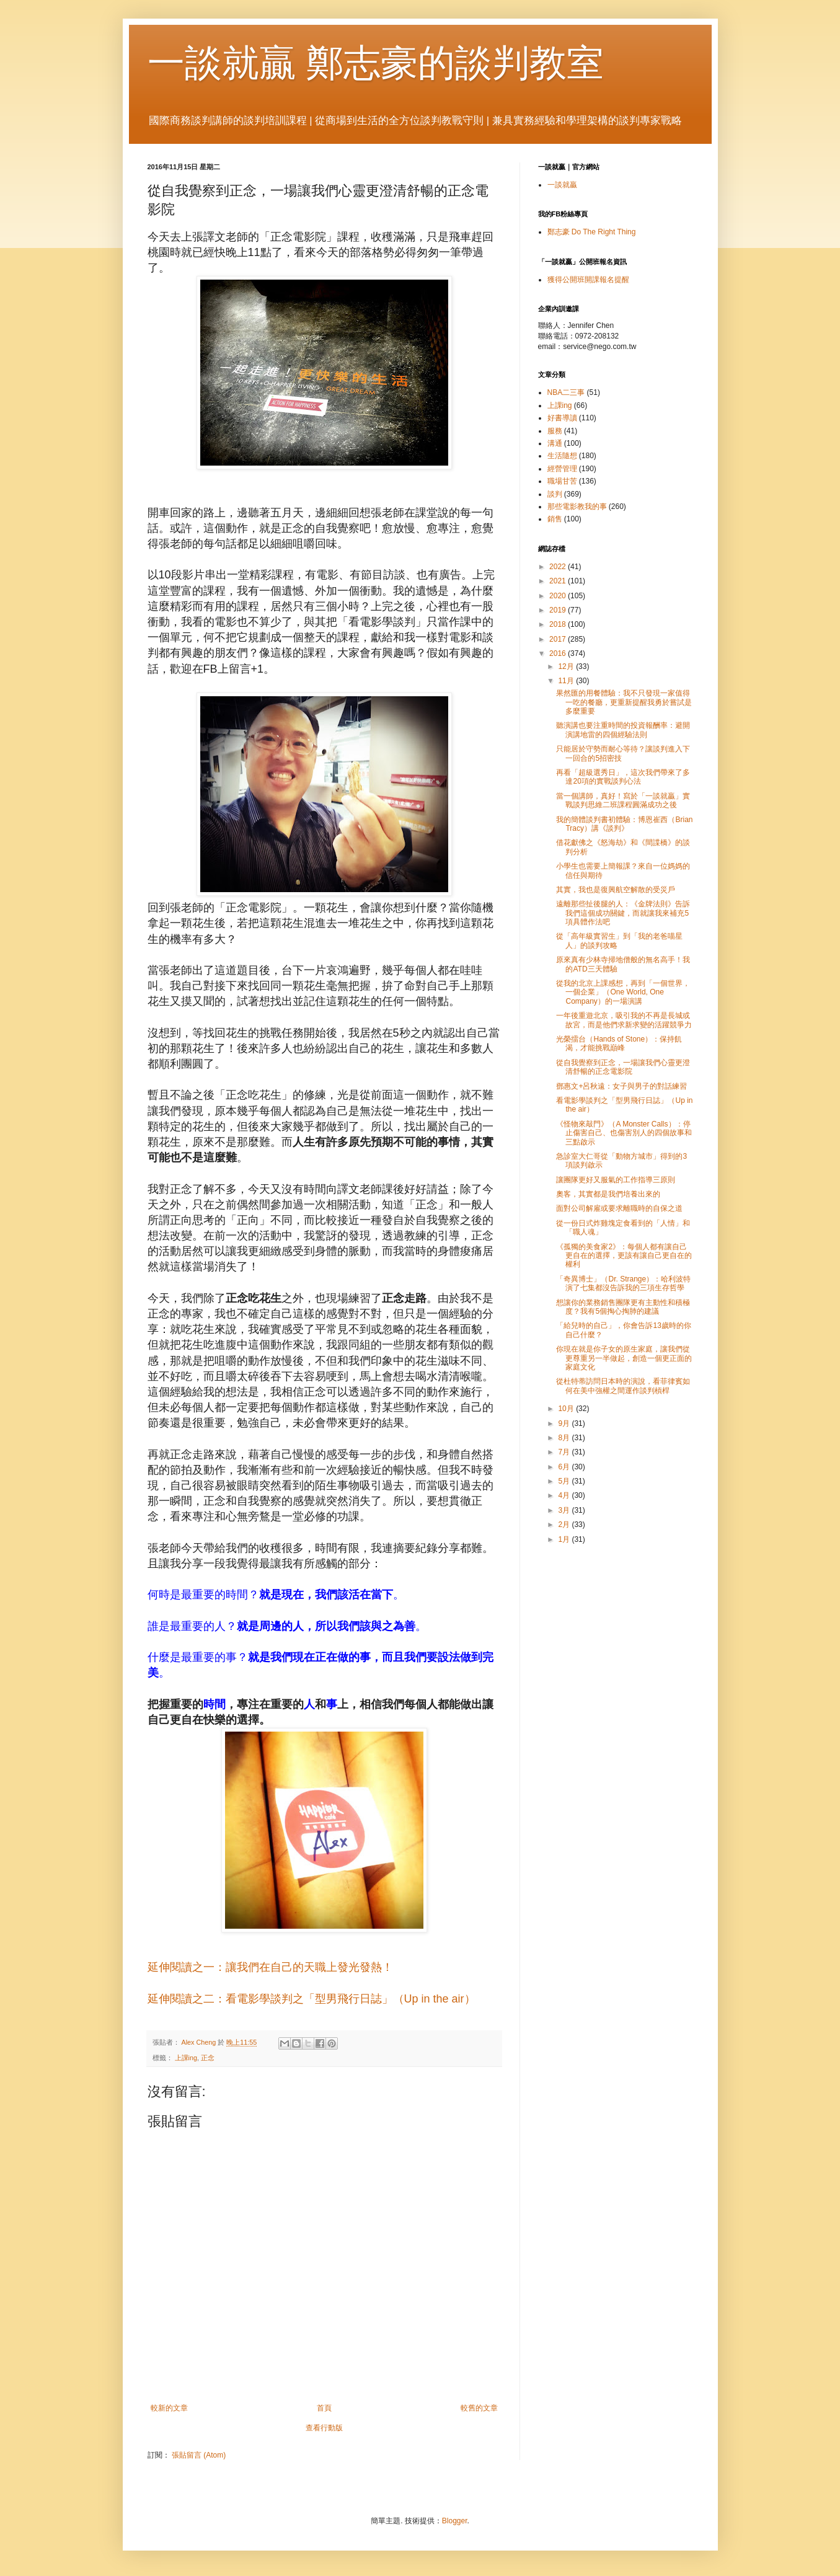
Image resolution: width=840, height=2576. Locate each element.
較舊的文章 (479, 2408)
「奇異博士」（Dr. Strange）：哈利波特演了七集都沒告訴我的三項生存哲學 (623, 1283)
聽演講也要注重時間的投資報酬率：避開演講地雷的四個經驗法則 (623, 729)
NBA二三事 (566, 392)
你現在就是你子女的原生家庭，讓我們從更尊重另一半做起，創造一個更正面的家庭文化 (624, 1358)
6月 (565, 1467)
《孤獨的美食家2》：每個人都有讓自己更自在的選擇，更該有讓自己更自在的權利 (624, 1255)
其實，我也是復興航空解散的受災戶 (615, 889)
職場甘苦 (562, 481)
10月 (567, 1408)
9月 (565, 1423)
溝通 (554, 443)
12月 (567, 666)
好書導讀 (562, 418)
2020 (558, 595)
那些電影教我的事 (577, 506)
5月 (565, 1481)
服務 (554, 431)
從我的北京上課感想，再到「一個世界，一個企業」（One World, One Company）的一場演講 (623, 992)
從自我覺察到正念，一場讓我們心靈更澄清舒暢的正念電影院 (623, 1067)
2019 (558, 610)
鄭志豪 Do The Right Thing (591, 232)
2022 (558, 566)
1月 (565, 1539)
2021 (558, 581)
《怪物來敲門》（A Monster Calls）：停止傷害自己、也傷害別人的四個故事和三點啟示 (624, 1133)
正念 (207, 2057)
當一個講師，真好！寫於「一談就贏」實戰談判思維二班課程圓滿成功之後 (623, 800)
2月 (565, 1524)
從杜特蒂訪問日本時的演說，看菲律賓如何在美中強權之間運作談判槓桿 (623, 1385)
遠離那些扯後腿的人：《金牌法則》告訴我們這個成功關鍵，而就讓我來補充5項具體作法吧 (623, 913)
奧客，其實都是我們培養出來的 (608, 1194)
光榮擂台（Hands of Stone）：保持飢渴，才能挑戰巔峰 (619, 1043)
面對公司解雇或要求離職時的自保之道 (619, 1208)
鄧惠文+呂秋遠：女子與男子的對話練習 (621, 1086)
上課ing (186, 2057)
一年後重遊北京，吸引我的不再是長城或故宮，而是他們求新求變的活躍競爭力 (624, 1020)
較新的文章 (169, 2408)
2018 (558, 624)
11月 (567, 680)
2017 (558, 639)
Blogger (454, 2520)
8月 (565, 1437)
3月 (565, 1510)
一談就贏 (562, 184)
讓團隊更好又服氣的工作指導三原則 (615, 1179)
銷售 (554, 519)
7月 (565, 1452)
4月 (565, 1495)
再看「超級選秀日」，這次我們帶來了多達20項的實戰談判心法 (623, 777)
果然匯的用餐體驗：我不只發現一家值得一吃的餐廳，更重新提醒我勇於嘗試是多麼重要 (624, 702)
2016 (558, 653)
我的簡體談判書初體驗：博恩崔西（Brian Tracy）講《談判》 (624, 824)
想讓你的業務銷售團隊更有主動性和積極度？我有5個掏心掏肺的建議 (623, 1307)
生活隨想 (562, 455)
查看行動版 (324, 2427)
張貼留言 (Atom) (199, 2455)
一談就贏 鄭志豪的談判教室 (376, 63)
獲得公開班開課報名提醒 (588, 279)
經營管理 (562, 468)
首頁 (324, 2408)
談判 (554, 494)
